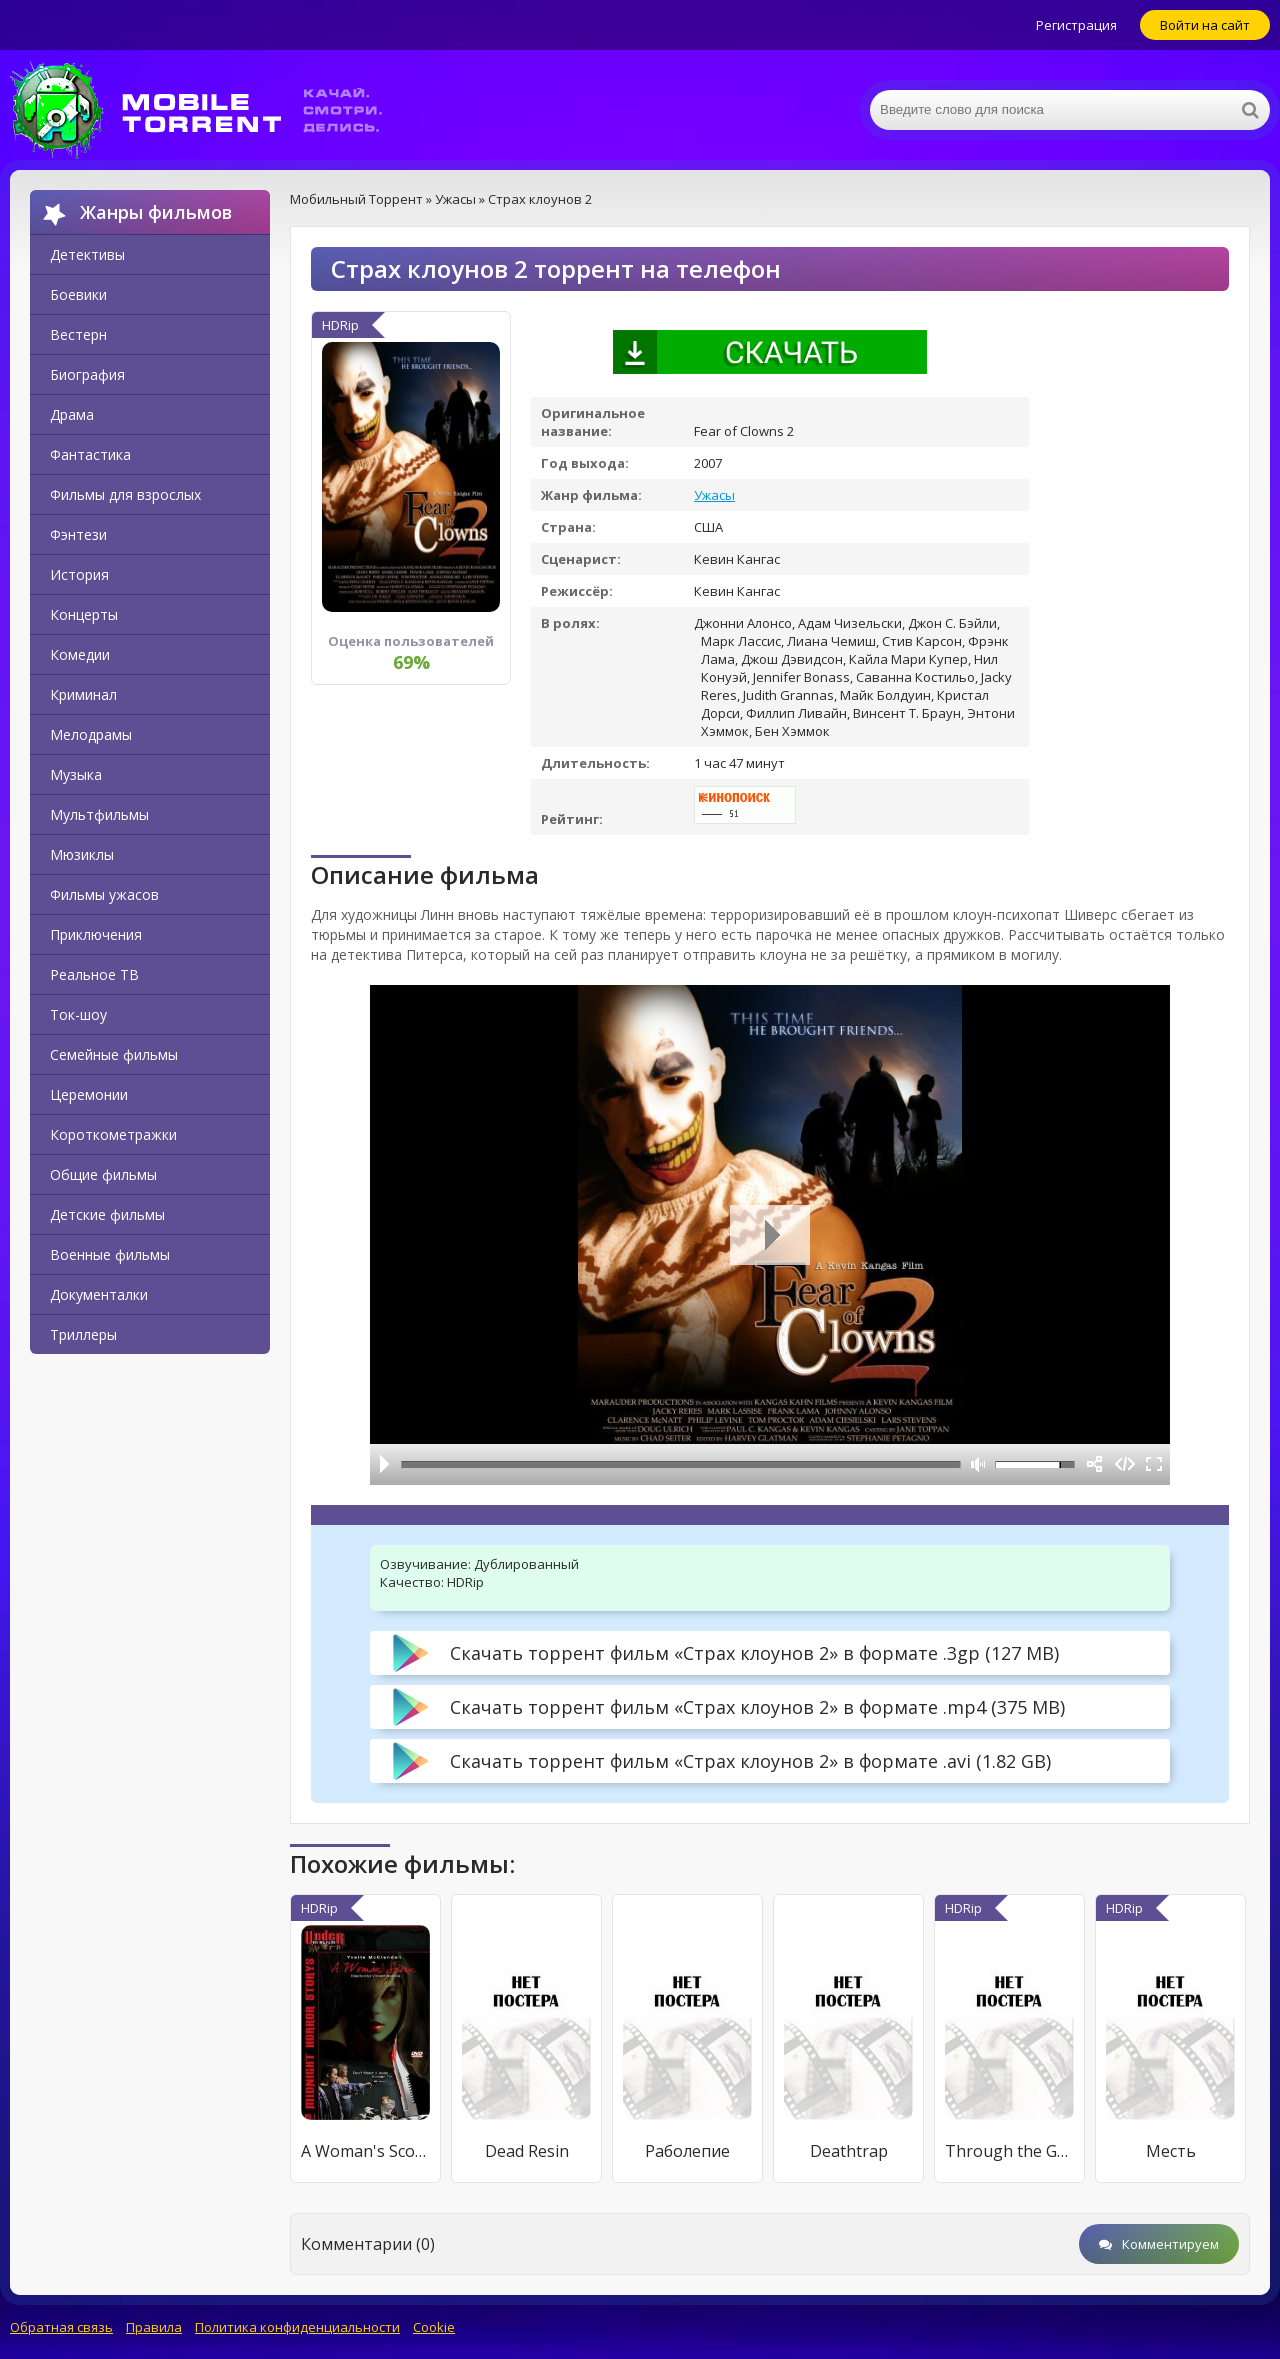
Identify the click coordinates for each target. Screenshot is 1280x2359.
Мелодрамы (91, 734)
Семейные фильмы (114, 1054)
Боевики (78, 294)
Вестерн (78, 334)
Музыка (76, 774)
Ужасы (714, 495)
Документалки (99, 1294)
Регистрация (1076, 25)
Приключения (96, 934)
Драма (72, 414)
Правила (154, 2327)
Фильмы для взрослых (125, 494)
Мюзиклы (82, 854)
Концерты (84, 614)
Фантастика (90, 454)
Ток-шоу (78, 1014)
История (79, 574)
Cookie (434, 2327)
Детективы (87, 254)
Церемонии (89, 1094)
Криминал (83, 694)
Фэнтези (78, 534)
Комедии (80, 654)
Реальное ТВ (94, 974)
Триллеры (83, 1334)
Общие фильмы (103, 1174)
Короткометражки (113, 1134)
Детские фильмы (107, 1214)
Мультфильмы (99, 814)
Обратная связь (61, 2327)
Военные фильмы (110, 1254)
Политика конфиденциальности (297, 2327)
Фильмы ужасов (104, 894)
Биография (87, 374)
